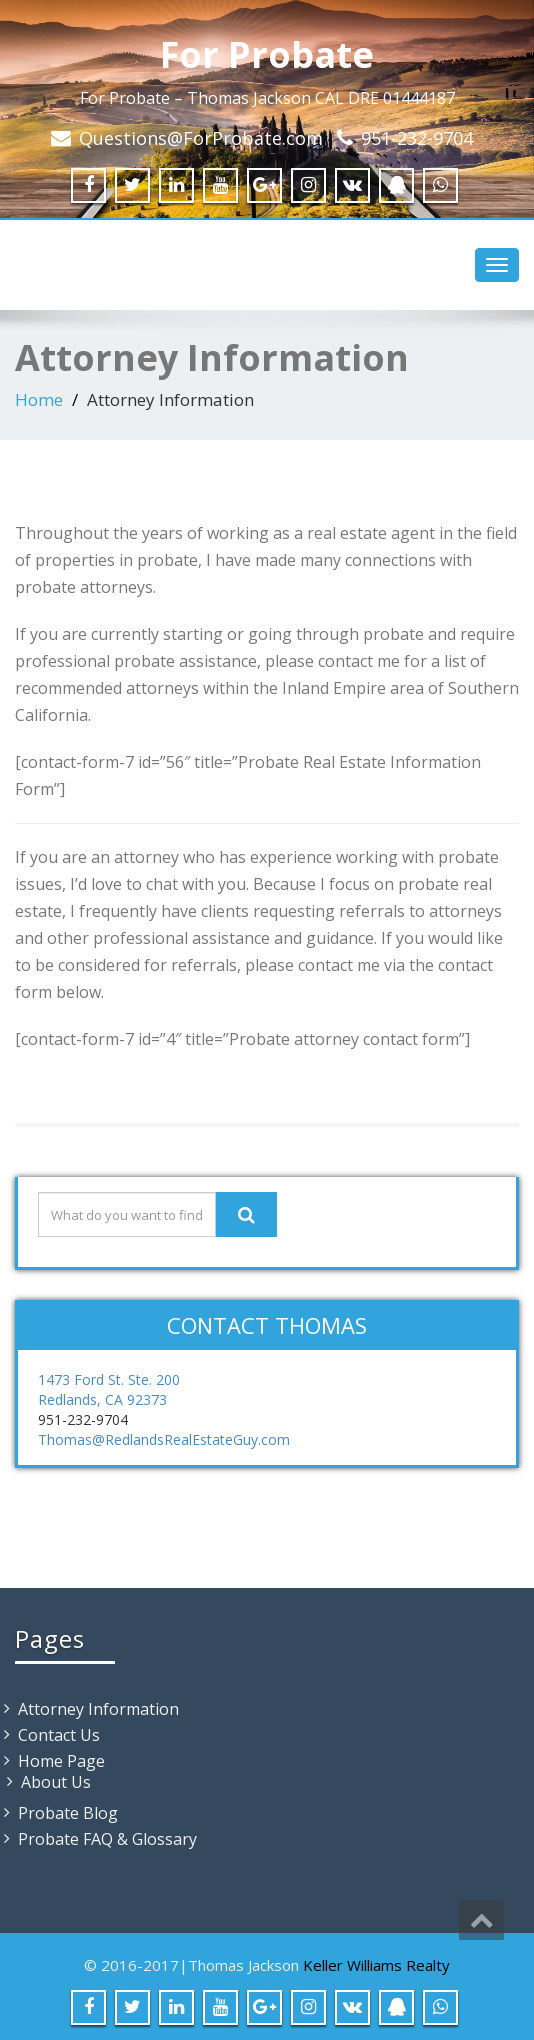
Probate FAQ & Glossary (107, 1839)
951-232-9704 (417, 138)
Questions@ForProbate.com (201, 138)
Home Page (61, 1761)
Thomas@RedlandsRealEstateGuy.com (164, 1439)
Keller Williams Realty (376, 1965)
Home (39, 399)
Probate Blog (68, 1813)
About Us (56, 1782)
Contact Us (59, 1735)
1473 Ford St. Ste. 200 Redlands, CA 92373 (109, 1389)
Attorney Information (98, 1709)
